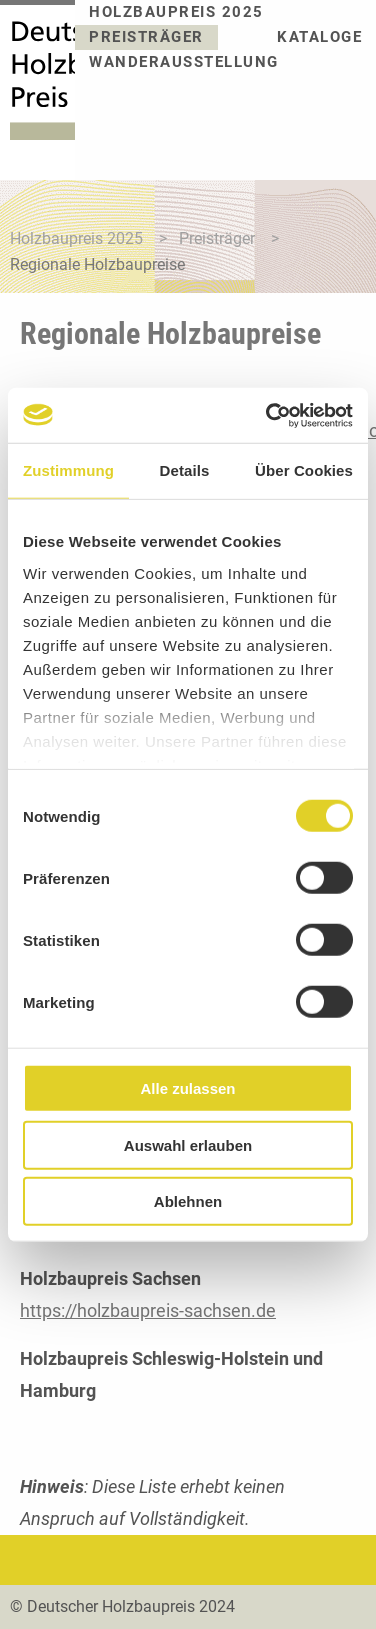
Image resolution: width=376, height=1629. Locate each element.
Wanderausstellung (184, 62)
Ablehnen (188, 1201)
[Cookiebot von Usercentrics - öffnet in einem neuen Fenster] (268, 415)
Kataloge (319, 37)
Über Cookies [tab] (304, 470)
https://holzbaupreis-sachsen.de (148, 1310)
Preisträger (146, 37)
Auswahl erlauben (188, 1144)
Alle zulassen (187, 1088)
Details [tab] (185, 470)
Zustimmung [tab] (68, 470)
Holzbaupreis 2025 (176, 12)
